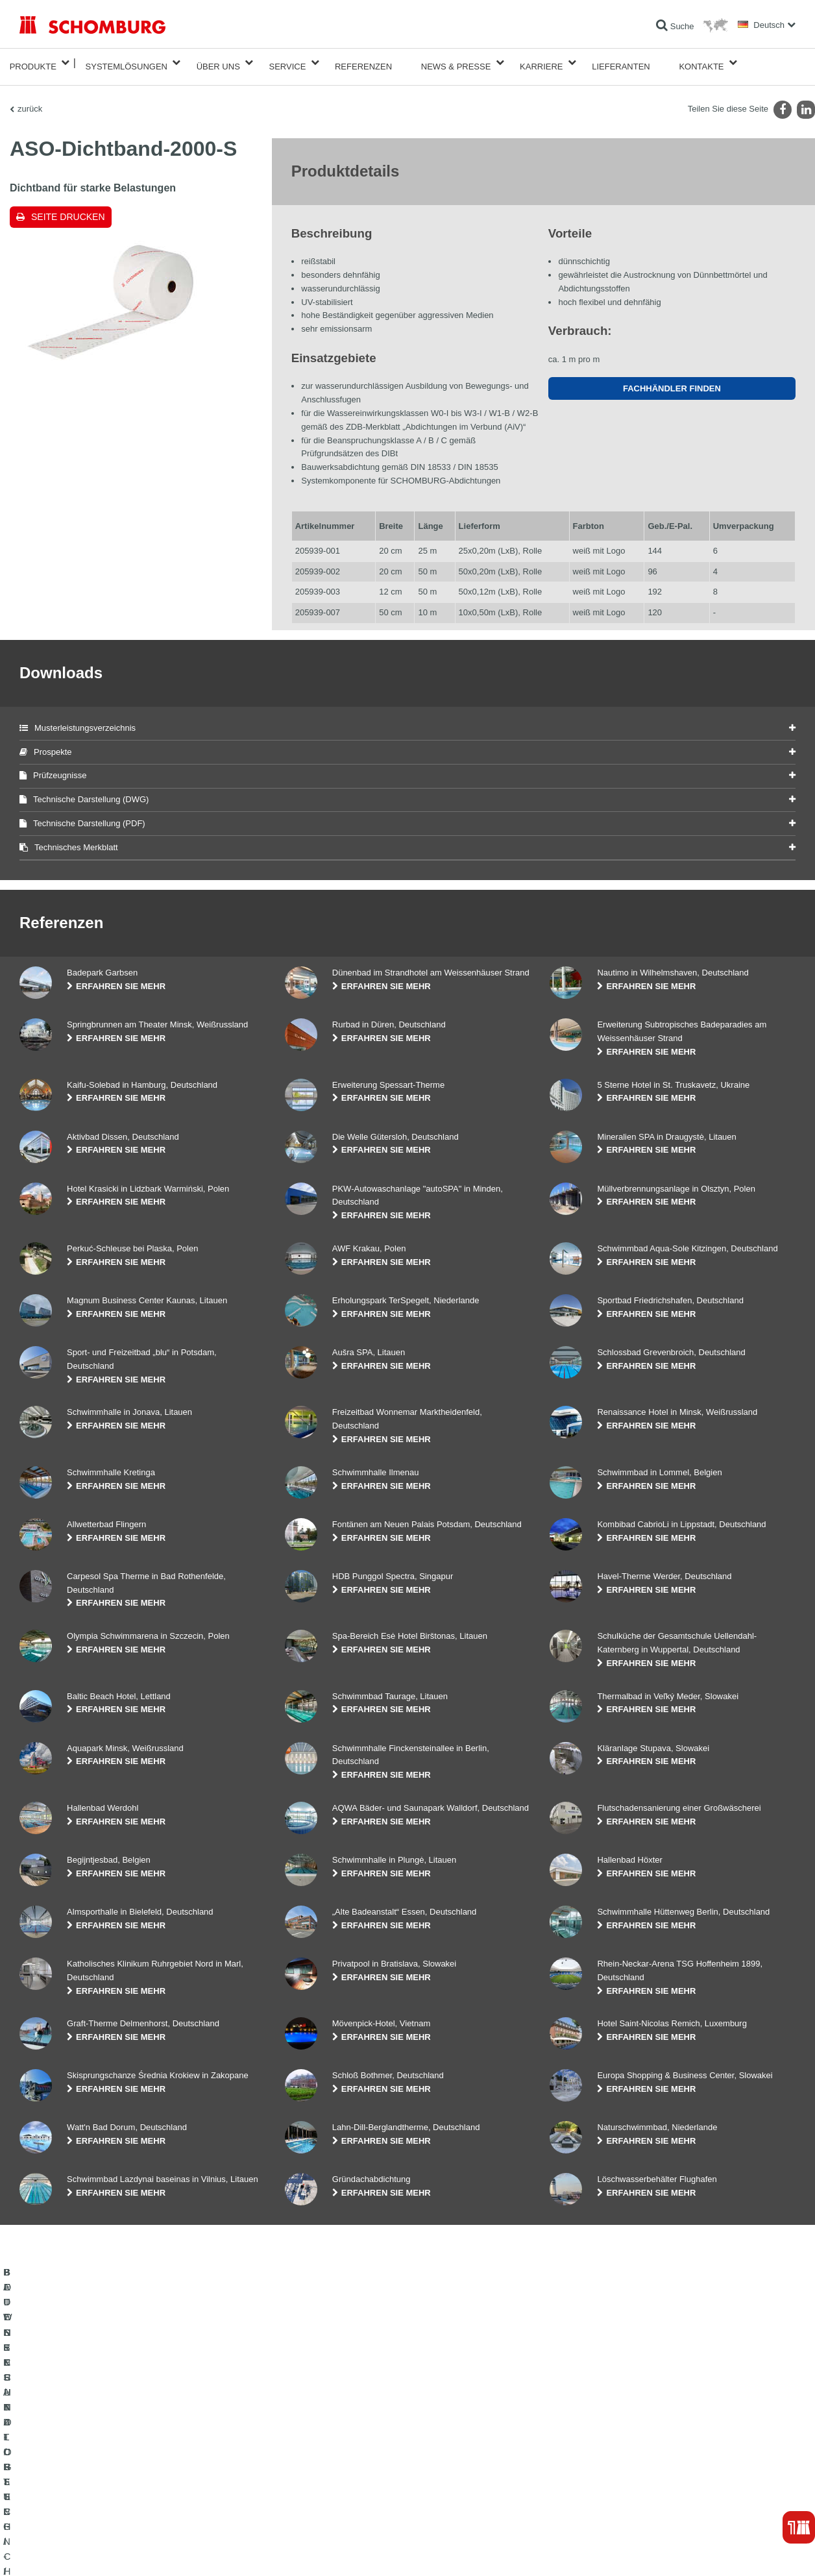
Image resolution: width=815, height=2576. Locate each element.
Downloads (304, 2463)
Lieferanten (621, 62)
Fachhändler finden (672, 381)
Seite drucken (68, 209)
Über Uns (218, 62)
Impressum (73, 2550)
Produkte (33, 62)
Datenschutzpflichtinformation (183, 2550)
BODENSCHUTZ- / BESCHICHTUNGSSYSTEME (106, 2482)
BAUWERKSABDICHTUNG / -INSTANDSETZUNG (107, 2443)
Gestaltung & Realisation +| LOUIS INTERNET (734, 2550)
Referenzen (363, 62)
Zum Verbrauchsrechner (327, 2443)
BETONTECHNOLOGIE (61, 2502)
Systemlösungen (126, 62)
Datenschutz (114, 2550)
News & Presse (456, 62)
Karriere (541, 62)
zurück (30, 101)
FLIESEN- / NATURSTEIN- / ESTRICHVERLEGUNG (110, 2463)
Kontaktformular (312, 2482)
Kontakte (701, 62)
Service (287, 62)
